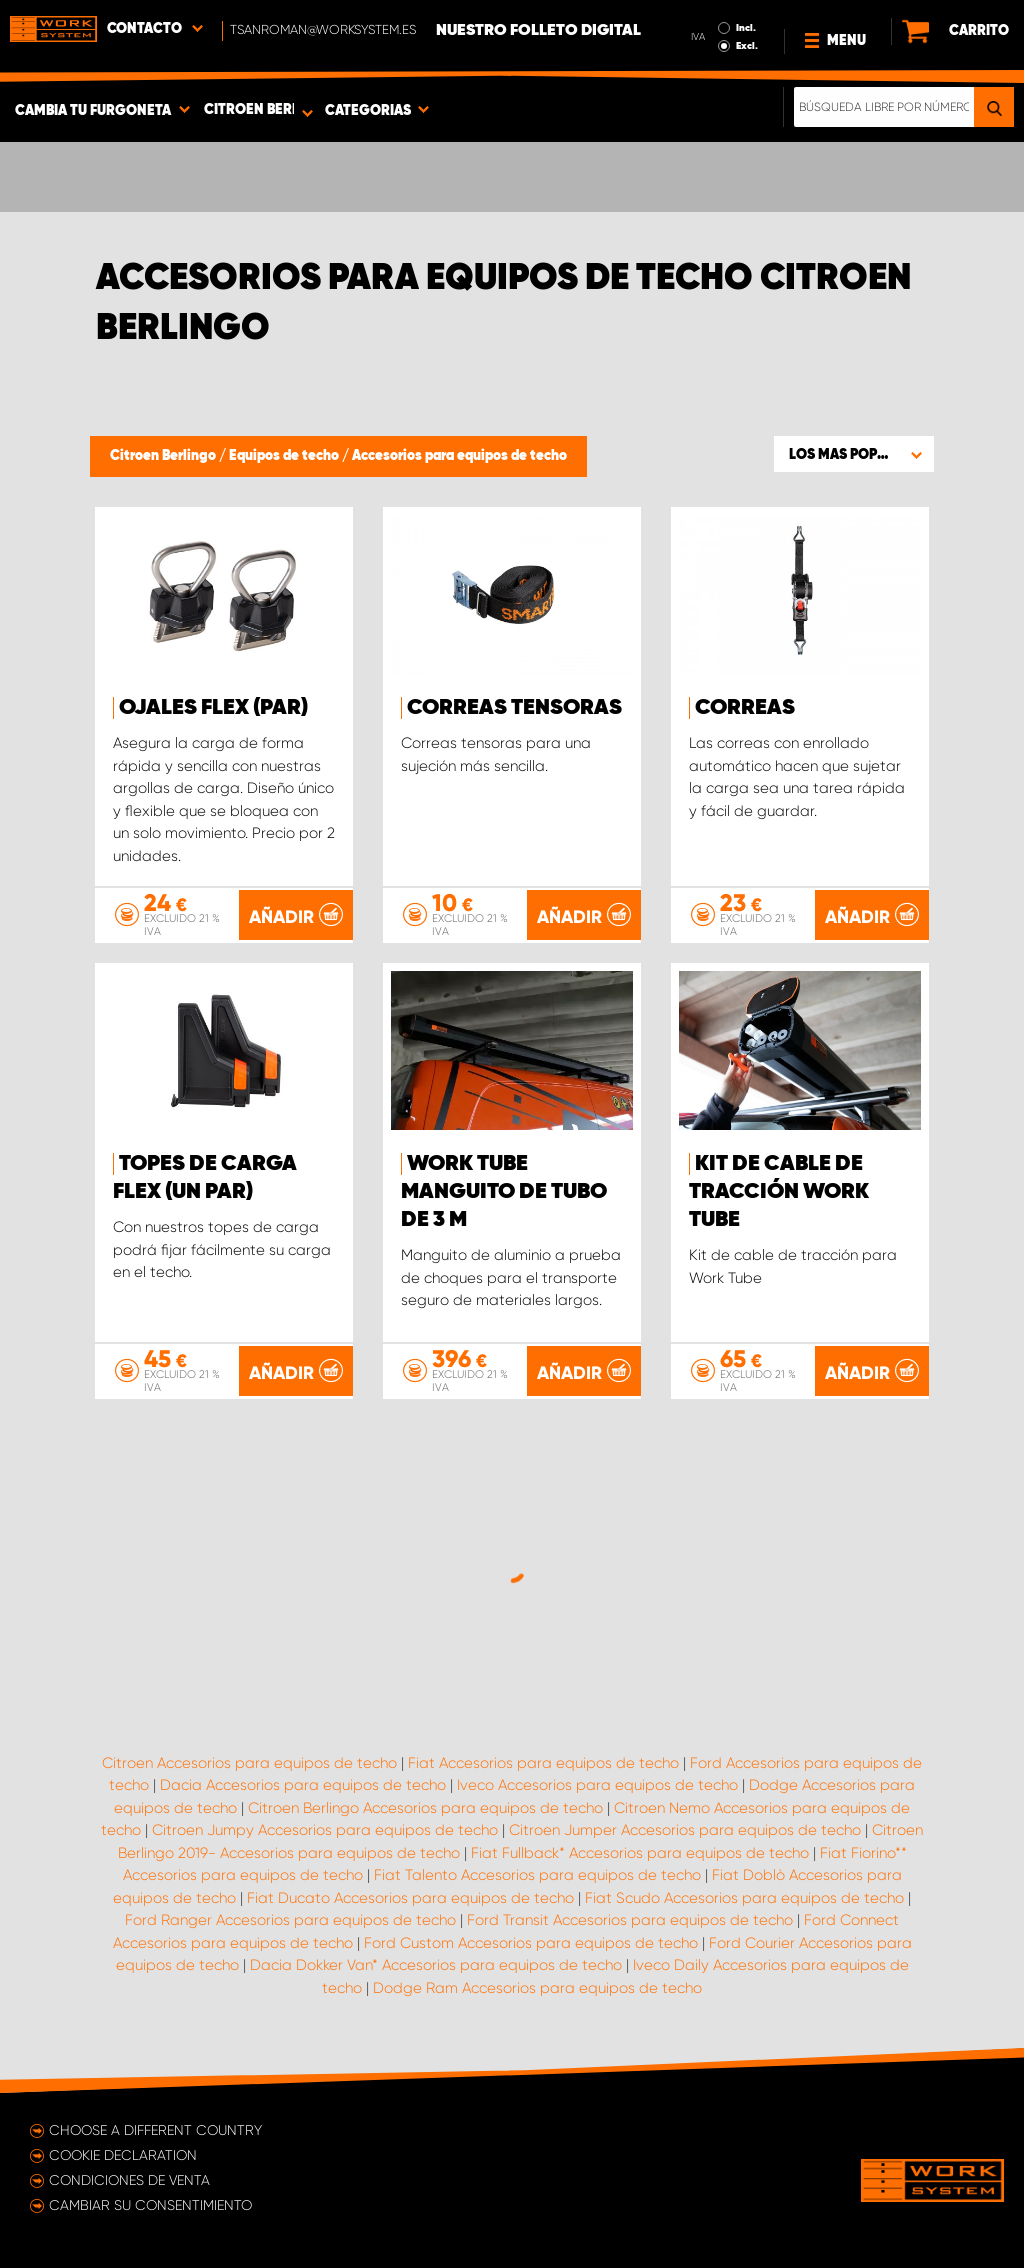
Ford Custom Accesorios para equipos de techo (531, 1943)
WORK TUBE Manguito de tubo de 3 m (504, 1192)
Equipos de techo (285, 456)
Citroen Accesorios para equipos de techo (249, 1763)
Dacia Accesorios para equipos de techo (303, 1785)
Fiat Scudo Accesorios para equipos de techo (744, 1898)
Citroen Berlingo (164, 456)
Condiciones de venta (129, 2180)
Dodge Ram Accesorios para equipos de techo (537, 1988)
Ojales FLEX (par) (213, 708)
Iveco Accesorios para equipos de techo (597, 1785)
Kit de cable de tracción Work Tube (779, 1192)
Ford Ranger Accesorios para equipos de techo (290, 1920)
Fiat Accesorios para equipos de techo (543, 1763)
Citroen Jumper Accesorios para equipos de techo (685, 1830)
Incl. (746, 28)
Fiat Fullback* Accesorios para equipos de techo (640, 1853)
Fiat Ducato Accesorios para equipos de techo (410, 1898)
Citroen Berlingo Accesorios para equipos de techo (425, 1808)
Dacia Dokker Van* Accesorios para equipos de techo (436, 1965)
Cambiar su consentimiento (150, 2205)
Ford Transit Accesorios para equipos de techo (630, 1920)
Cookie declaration (123, 2155)
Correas (745, 708)
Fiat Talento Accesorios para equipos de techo (537, 1875)
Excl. (747, 46)
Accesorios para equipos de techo (459, 456)
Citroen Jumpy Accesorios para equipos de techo (325, 1830)
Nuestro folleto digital (538, 31)
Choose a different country (155, 2130)
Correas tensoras (514, 708)
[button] (854, 454)
